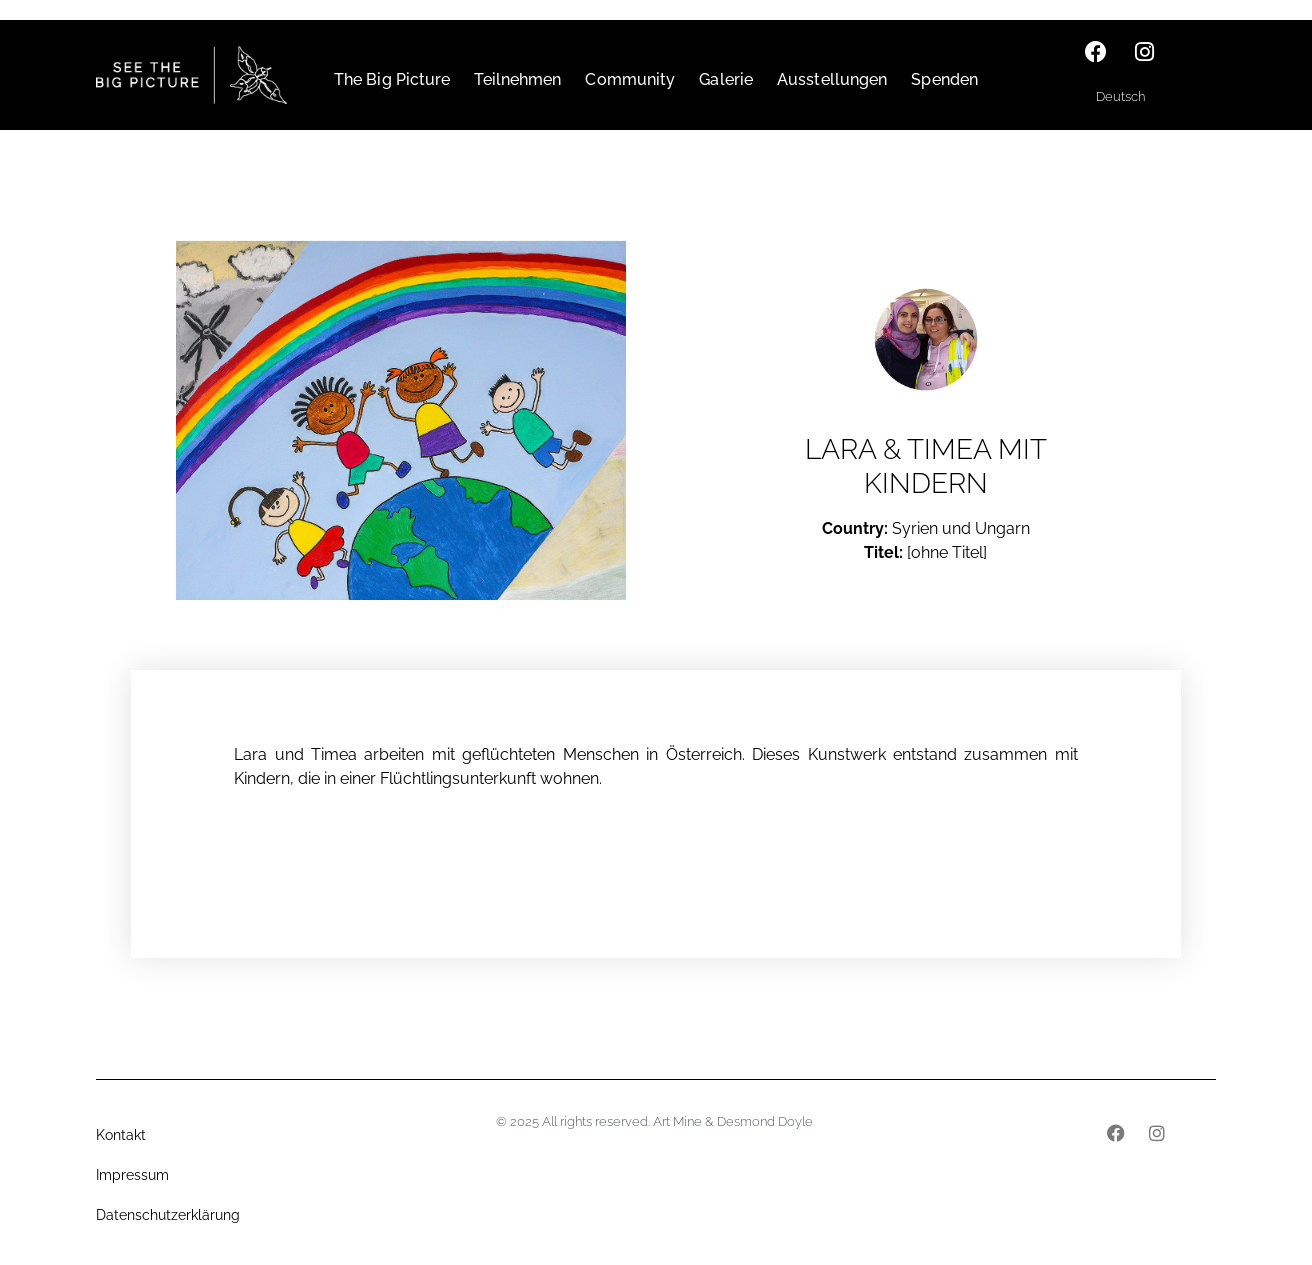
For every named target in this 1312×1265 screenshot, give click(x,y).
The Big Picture (392, 79)
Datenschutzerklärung (168, 1215)
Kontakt (121, 1135)
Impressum (132, 1175)
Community (630, 79)
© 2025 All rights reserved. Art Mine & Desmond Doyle (654, 1121)
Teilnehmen (517, 79)
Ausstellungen (832, 79)
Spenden (944, 79)
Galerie (726, 79)
